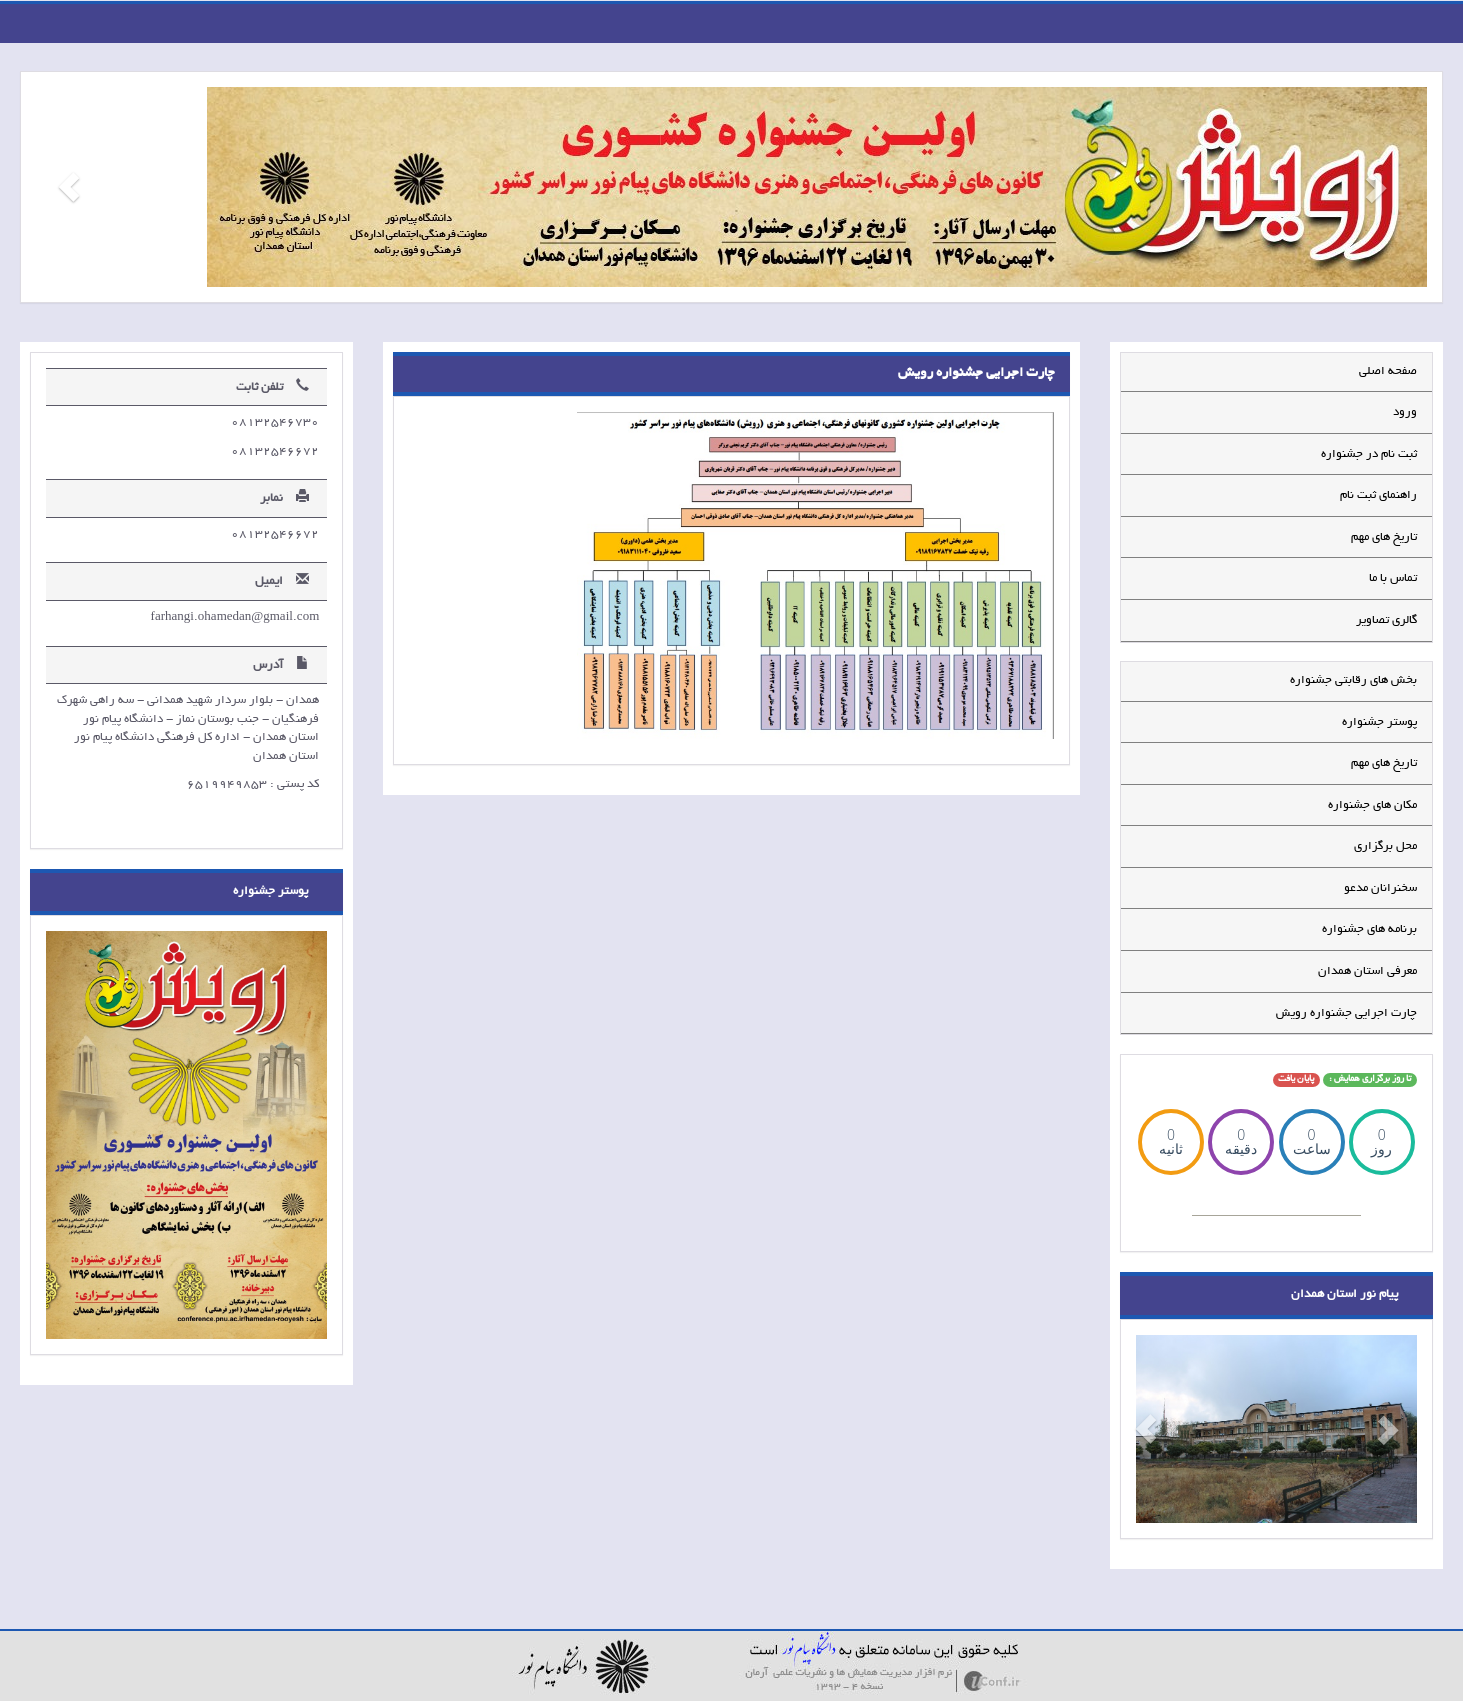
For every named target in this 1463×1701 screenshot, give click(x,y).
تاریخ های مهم (1384, 537)
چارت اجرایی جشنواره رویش (1346, 1013)
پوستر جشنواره (1379, 722)
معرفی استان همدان (1367, 971)
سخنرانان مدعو (1380, 888)
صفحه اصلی (1388, 371)
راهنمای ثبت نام (1378, 495)
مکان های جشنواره (1372, 805)
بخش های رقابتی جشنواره (1353, 680)
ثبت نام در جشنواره (1369, 454)
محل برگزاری (1385, 846)
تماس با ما (1393, 578)
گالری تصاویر (1386, 620)
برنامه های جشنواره (1369, 929)
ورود (1405, 412)
